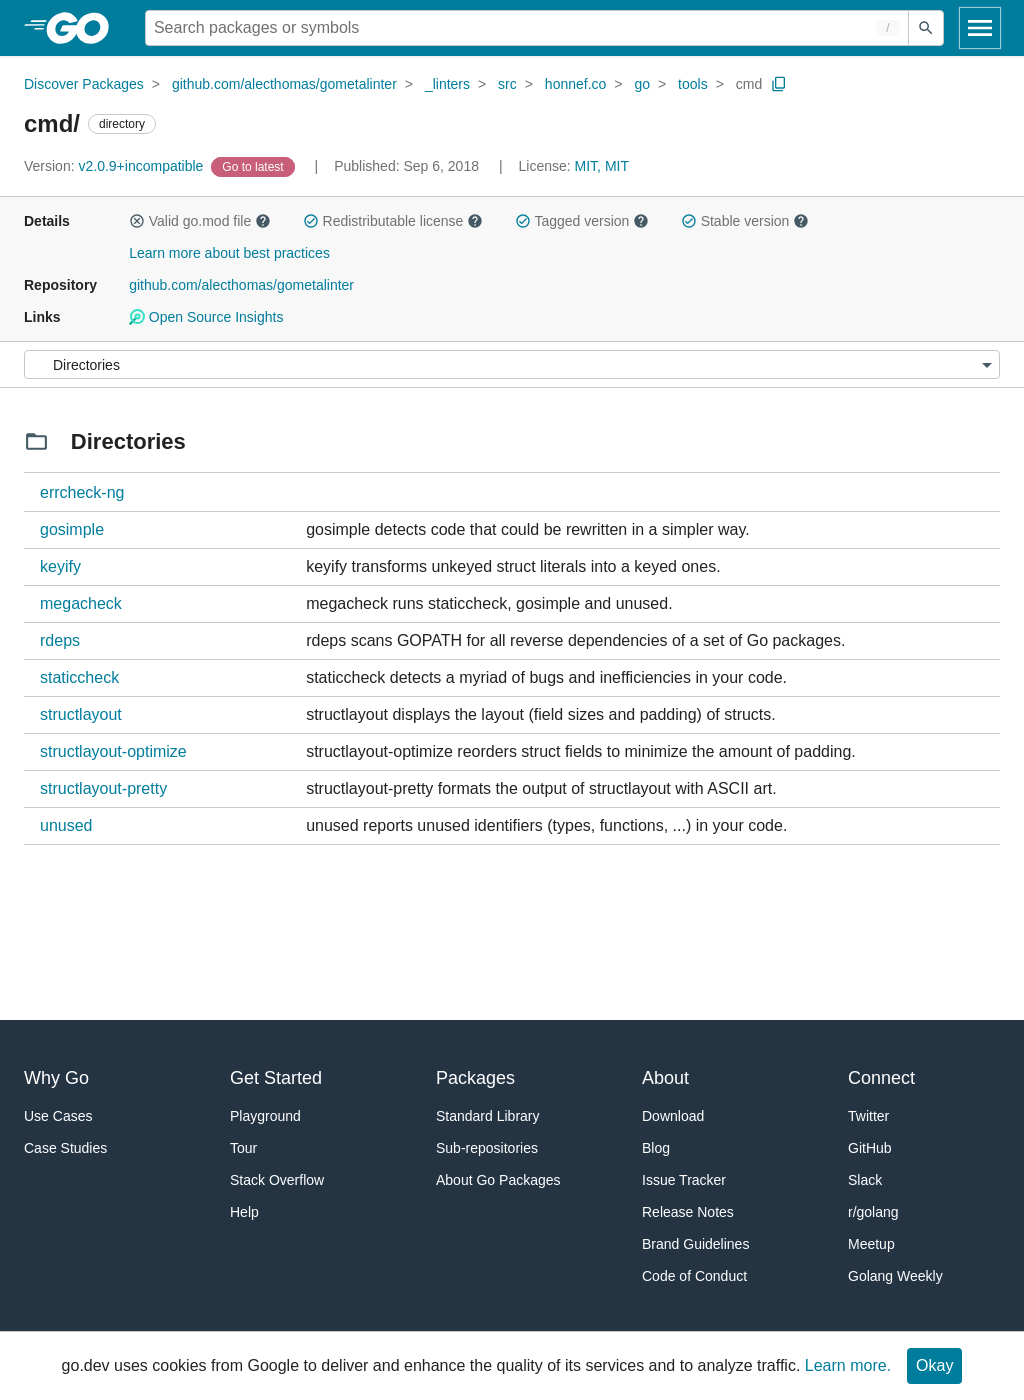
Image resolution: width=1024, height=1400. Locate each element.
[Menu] (512, 364)
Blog (656, 1148)
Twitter (868, 1116)
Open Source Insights (206, 317)
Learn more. (848, 1365)
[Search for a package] (527, 28)
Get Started (276, 1078)
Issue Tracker (684, 1180)
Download (673, 1116)
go (642, 84)
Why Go (56, 1078)
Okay (934, 1365)
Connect (881, 1078)
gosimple (72, 529)
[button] (137, 221)
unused (66, 825)
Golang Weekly (895, 1276)
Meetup (871, 1244)
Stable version (745, 221)
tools (693, 84)
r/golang (873, 1212)
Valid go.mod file (200, 221)
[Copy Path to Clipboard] (779, 84)
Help (244, 1212)
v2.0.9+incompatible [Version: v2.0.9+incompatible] (115, 166)
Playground (265, 1116)
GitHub (870, 1148)
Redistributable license (393, 221)
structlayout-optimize (113, 751)
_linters (447, 84)
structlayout (81, 714)
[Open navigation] (980, 28)
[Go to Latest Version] (254, 166)
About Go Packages (498, 1180)
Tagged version (582, 221)
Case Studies (65, 1148)
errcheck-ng (82, 492)
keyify (60, 566)
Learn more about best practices (229, 253)
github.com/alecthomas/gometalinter (284, 84)
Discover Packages (84, 84)
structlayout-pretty (103, 788)
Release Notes (688, 1212)
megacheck (81, 603)
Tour (243, 1148)
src (507, 84)
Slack (865, 1180)
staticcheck (79, 677)
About (665, 1078)
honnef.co (576, 84)
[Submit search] (926, 28)
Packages (475, 1078)
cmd (749, 84)
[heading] (84, 28)
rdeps (60, 640)
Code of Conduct (694, 1276)
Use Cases (58, 1116)
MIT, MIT (602, 166)
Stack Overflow (277, 1180)
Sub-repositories (487, 1148)
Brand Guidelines (695, 1244)
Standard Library (488, 1116)
